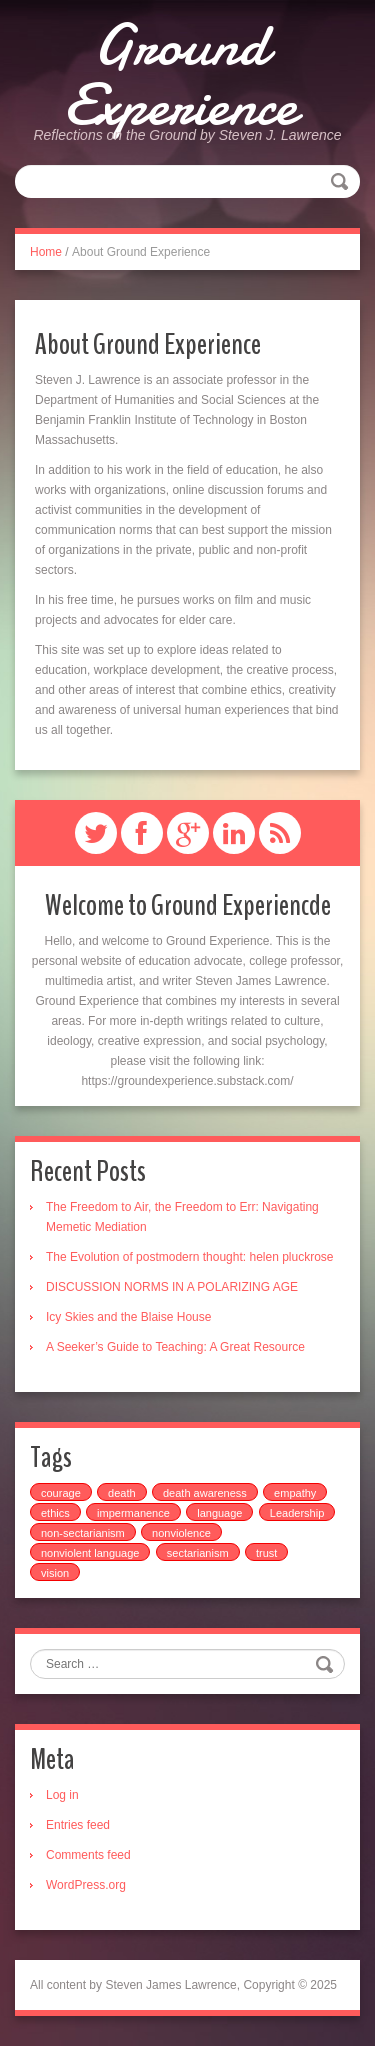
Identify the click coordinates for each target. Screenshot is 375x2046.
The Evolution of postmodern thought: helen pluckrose (190, 1257)
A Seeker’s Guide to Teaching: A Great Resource (175, 1347)
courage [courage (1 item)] (61, 1493)
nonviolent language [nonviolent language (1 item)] (90, 1553)
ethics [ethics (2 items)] (55, 1513)
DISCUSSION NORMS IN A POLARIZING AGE (172, 1287)
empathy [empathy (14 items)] (295, 1493)
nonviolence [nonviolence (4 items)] (181, 1533)
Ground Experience (180, 75)
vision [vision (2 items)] (55, 1573)
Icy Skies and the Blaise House (128, 1317)
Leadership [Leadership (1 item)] (297, 1513)
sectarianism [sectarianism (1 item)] (198, 1553)
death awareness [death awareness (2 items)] (205, 1493)
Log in (62, 1795)
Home (46, 252)
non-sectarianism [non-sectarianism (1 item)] (83, 1533)
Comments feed (88, 1855)
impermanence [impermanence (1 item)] (133, 1513)
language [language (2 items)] (219, 1513)
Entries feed (78, 1825)
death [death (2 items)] (122, 1493)
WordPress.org (86, 1885)
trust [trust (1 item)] (266, 1553)
